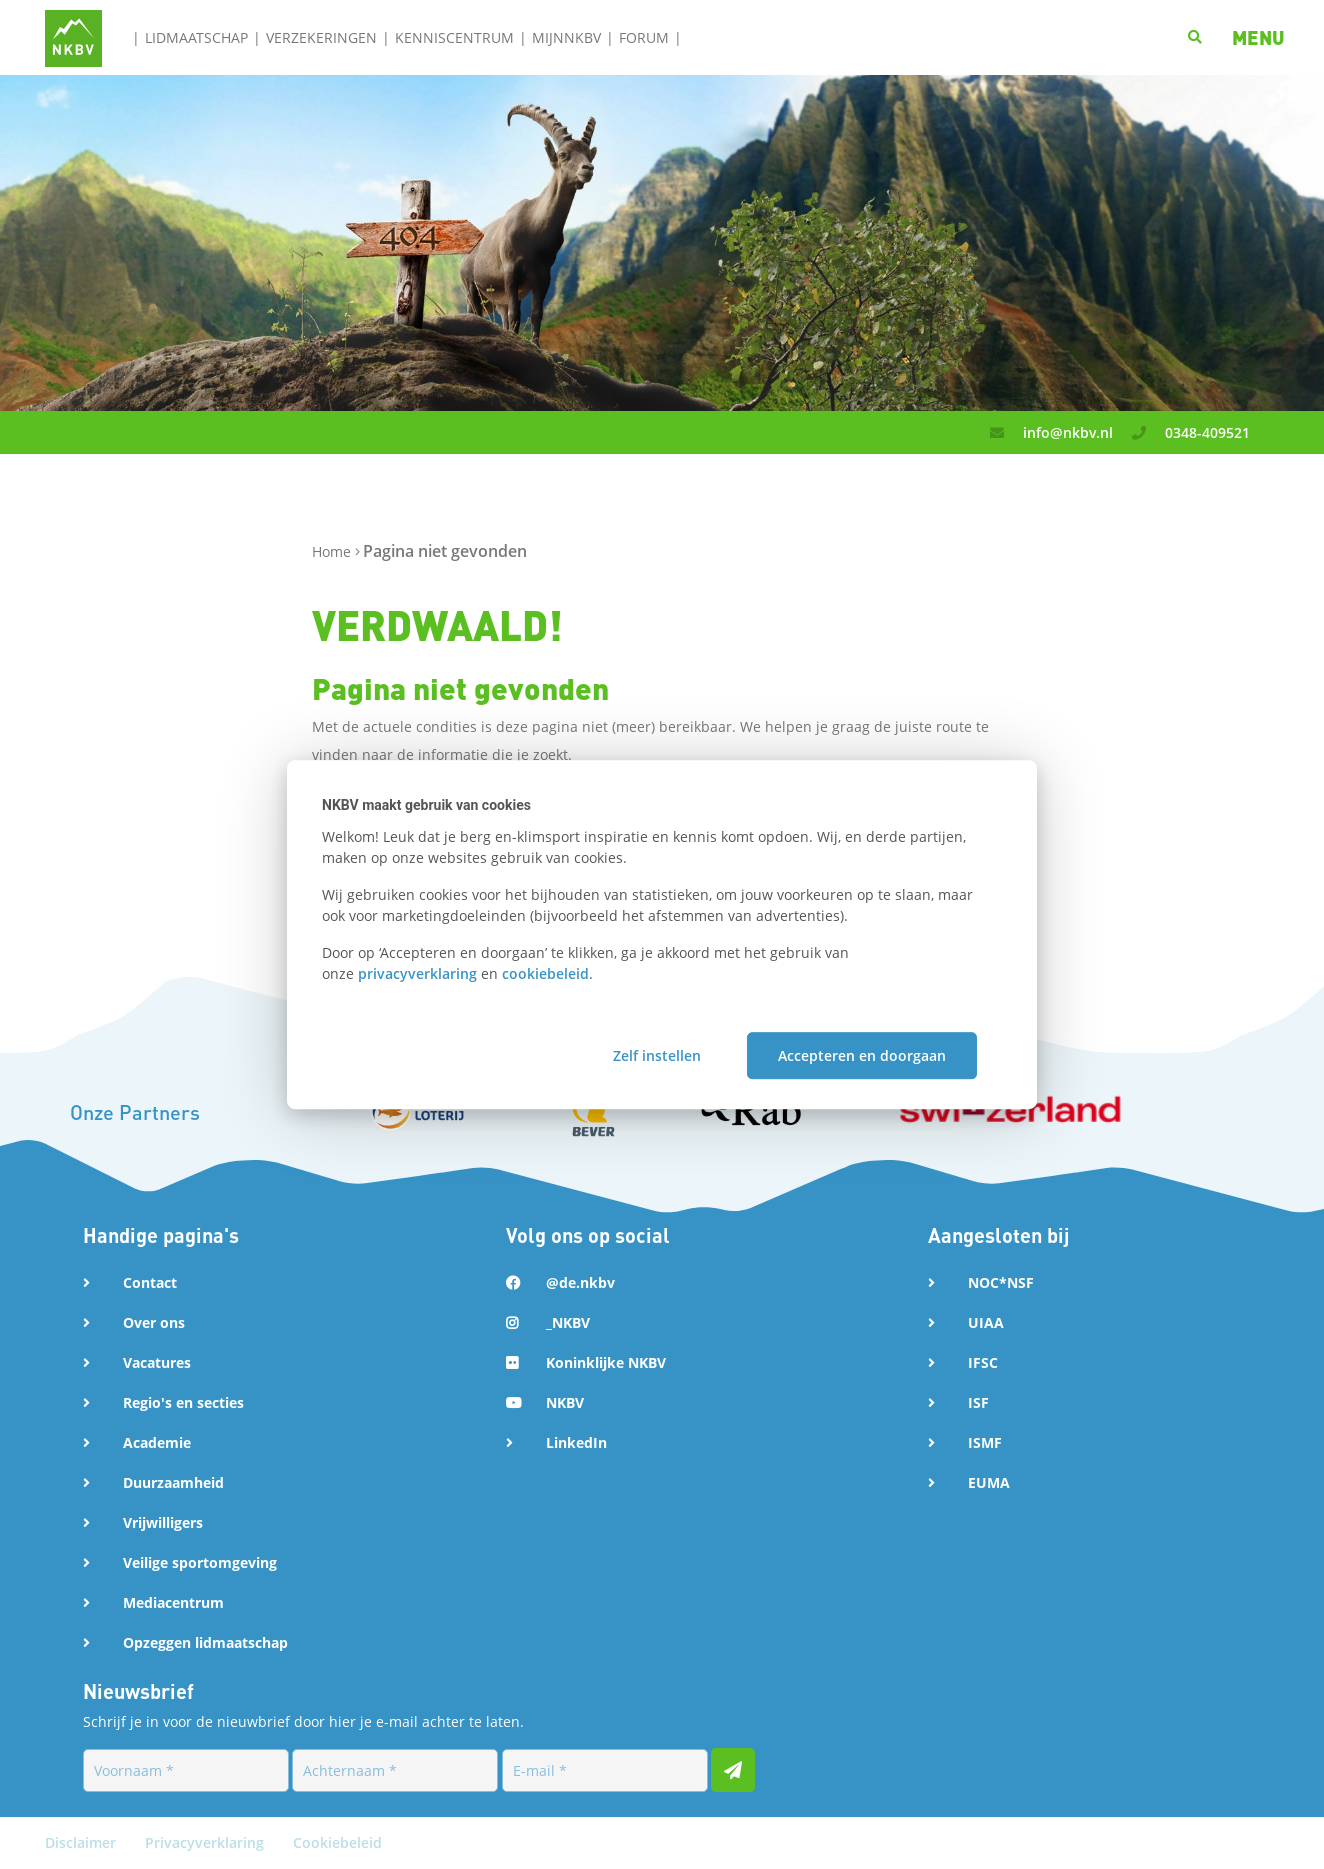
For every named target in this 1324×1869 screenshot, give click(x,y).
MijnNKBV (566, 37)
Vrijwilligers (163, 1522)
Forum (644, 37)
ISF (978, 1402)
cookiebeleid (545, 973)
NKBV (565, 1402)
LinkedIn (576, 1442)
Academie (157, 1442)
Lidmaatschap (196, 37)
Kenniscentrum (454, 37)
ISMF (985, 1442)
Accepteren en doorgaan (862, 1055)
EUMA (989, 1482)
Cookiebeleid (337, 1842)
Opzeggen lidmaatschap (205, 1642)
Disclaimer (82, 1842)
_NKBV (568, 1322)
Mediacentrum (173, 1602)
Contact (150, 1282)
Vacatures (157, 1362)
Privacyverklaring (206, 1842)
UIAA (986, 1322)
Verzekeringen (321, 37)
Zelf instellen (657, 1055)
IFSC (983, 1362)
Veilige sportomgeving (200, 1562)
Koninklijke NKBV (606, 1362)
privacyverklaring (417, 973)
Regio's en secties (183, 1402)
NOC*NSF (1001, 1282)
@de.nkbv (580, 1282)
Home (333, 551)
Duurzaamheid (173, 1482)
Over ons (154, 1322)
